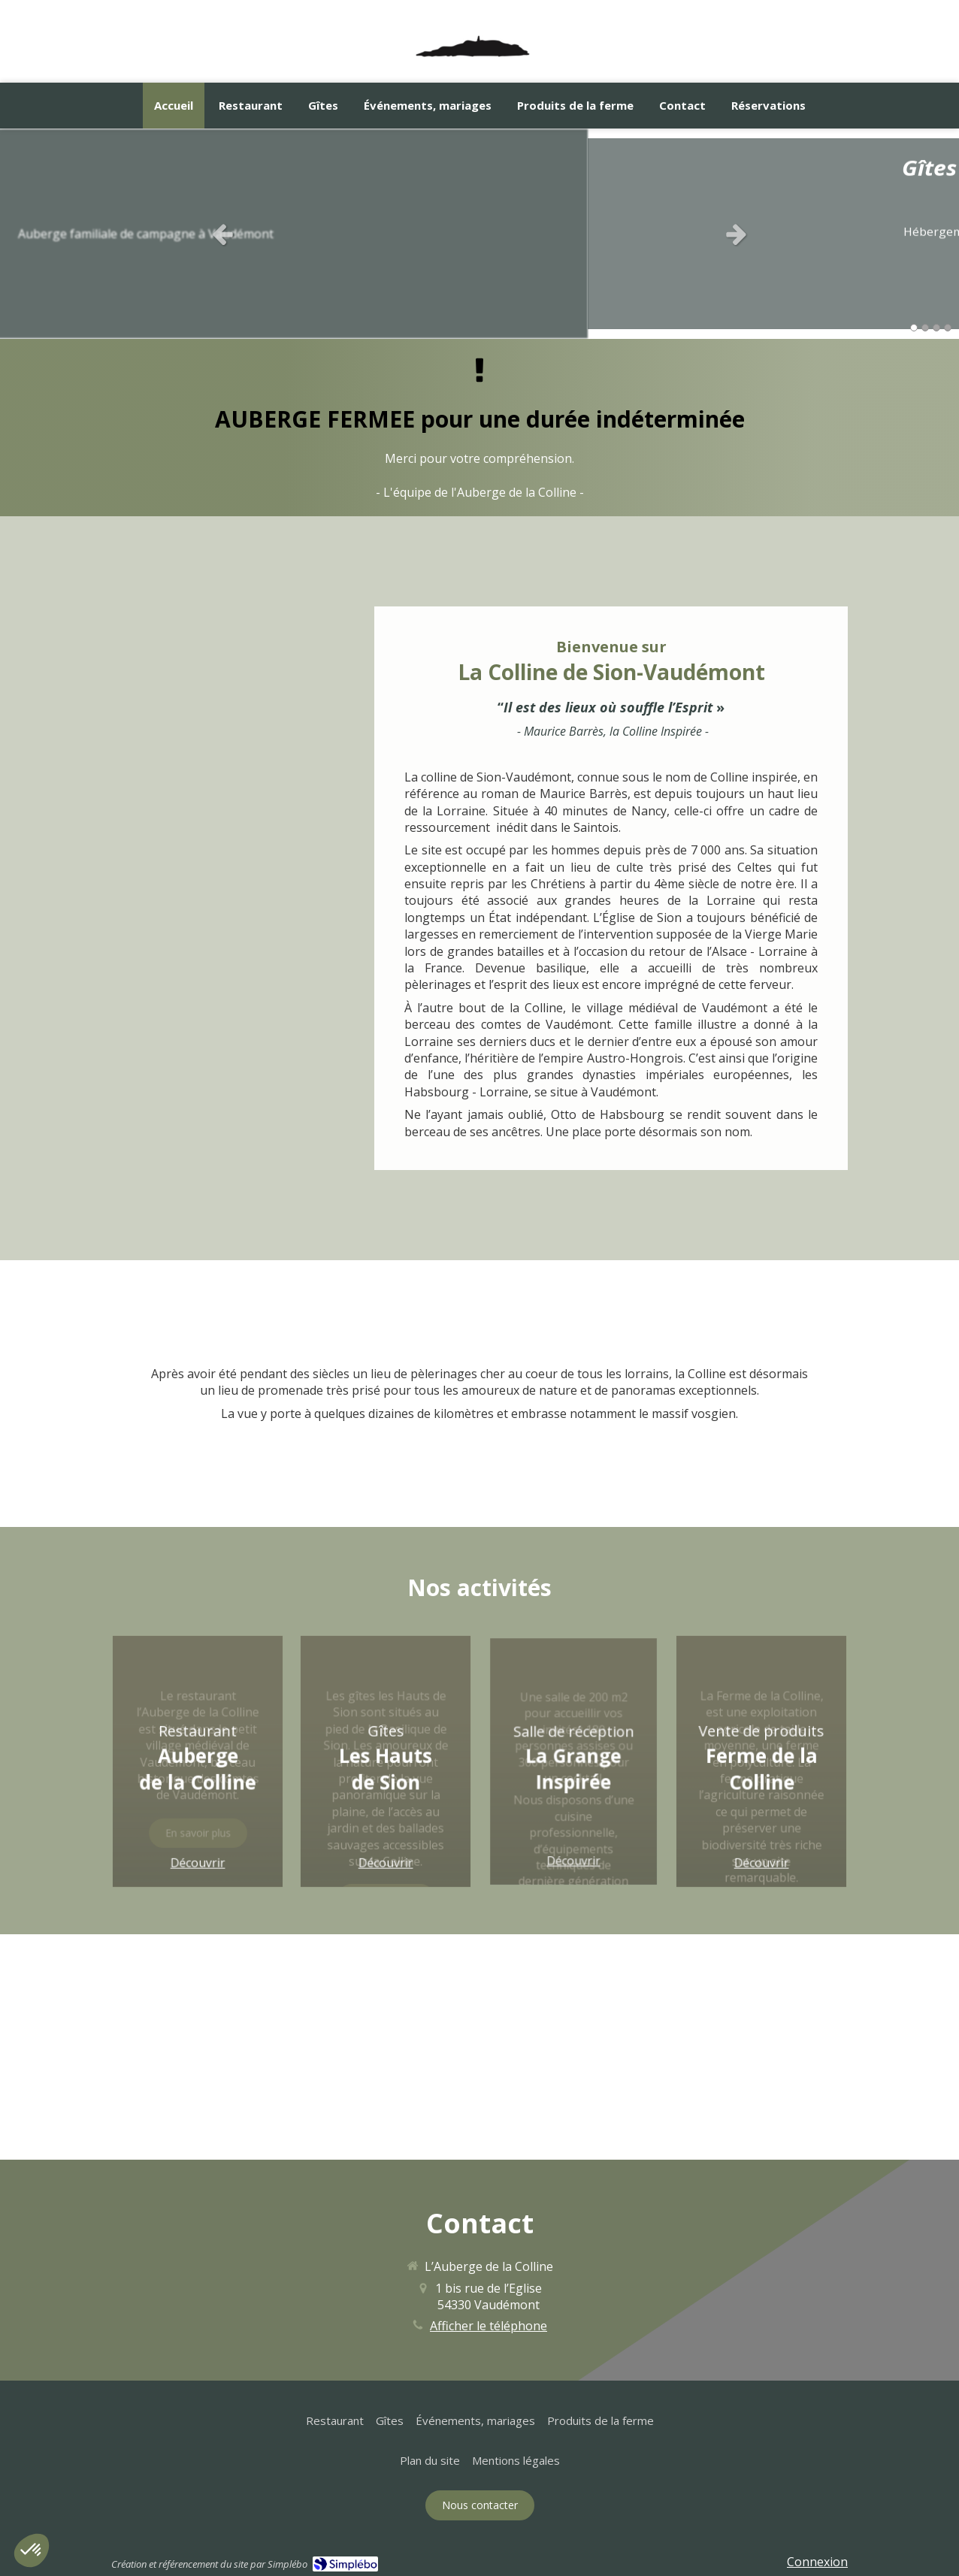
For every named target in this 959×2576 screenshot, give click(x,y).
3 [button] (936, 327)
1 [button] (914, 327)
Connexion (817, 2561)
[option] (479, 233)
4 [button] (947, 327)
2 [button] (925, 327)
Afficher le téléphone (488, 2325)
